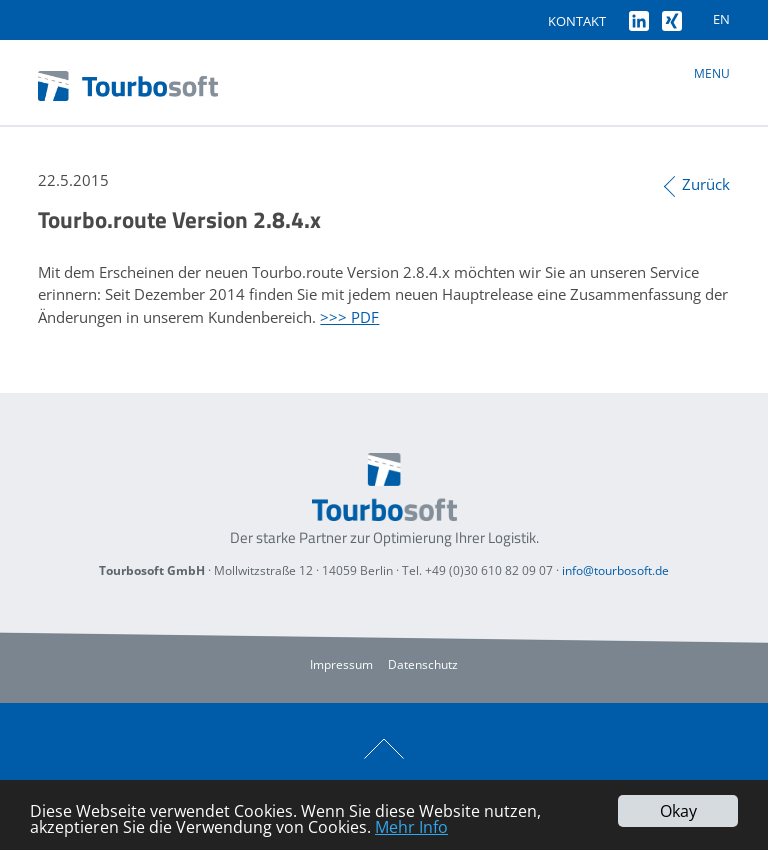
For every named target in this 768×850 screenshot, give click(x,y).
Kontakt (577, 21)
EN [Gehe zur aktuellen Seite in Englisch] (721, 19)
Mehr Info (411, 827)
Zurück (706, 184)
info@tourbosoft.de (615, 570)
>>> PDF (349, 317)
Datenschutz (423, 664)
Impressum (341, 664)
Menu (712, 73)
